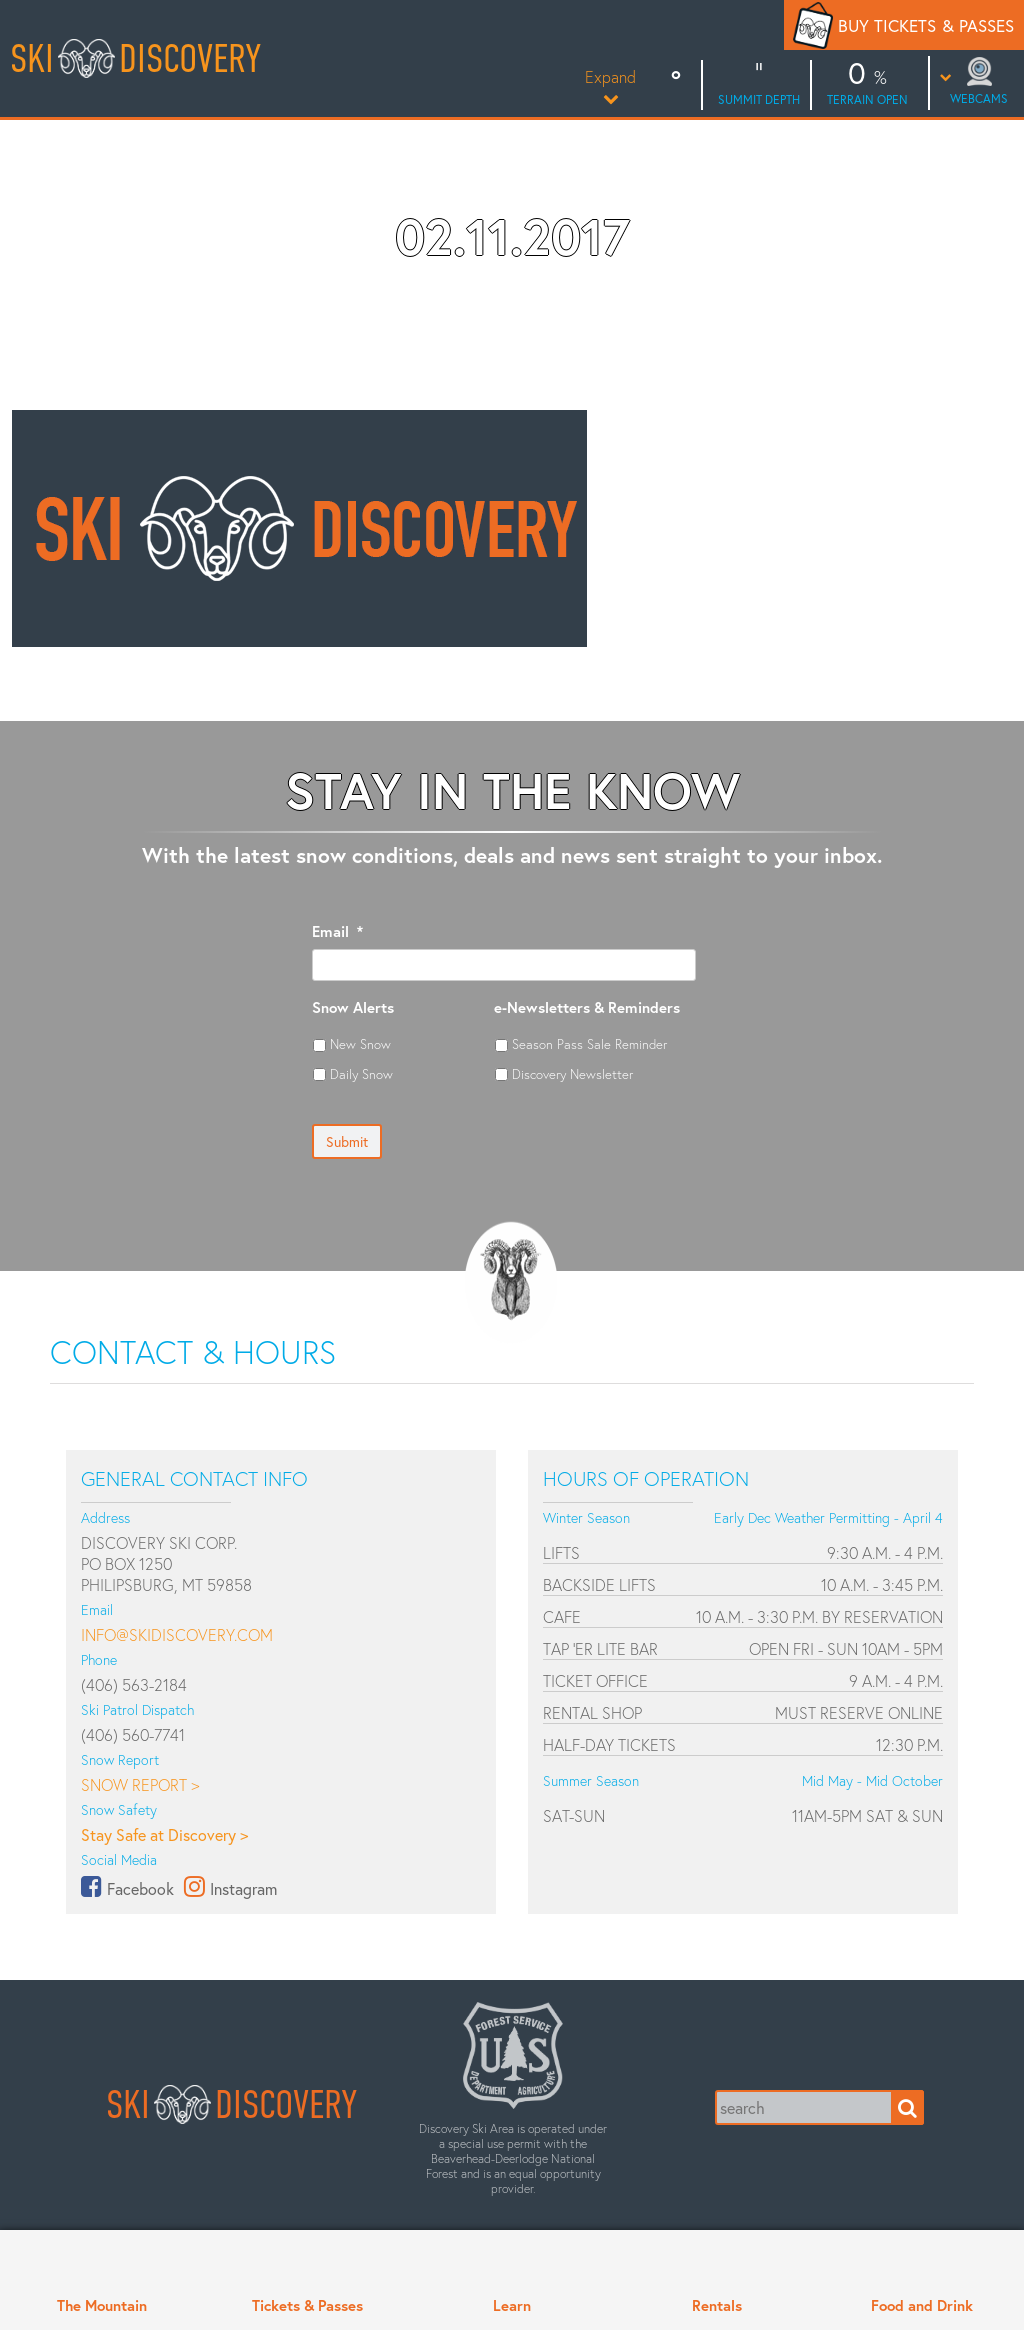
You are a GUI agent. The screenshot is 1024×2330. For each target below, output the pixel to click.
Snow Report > (140, 1784)
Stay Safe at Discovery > (164, 1834)
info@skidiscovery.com (177, 1634)
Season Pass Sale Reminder (589, 1044)
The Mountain (102, 2305)
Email (337, 931)
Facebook (140, 1888)
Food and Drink (922, 2305)
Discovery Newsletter (572, 1074)
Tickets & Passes (307, 2305)
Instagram (243, 1888)
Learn (512, 2305)
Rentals (717, 2305)
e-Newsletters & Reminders (587, 1007)
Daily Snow (361, 1074)
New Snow (360, 1044)
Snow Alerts (353, 1007)
